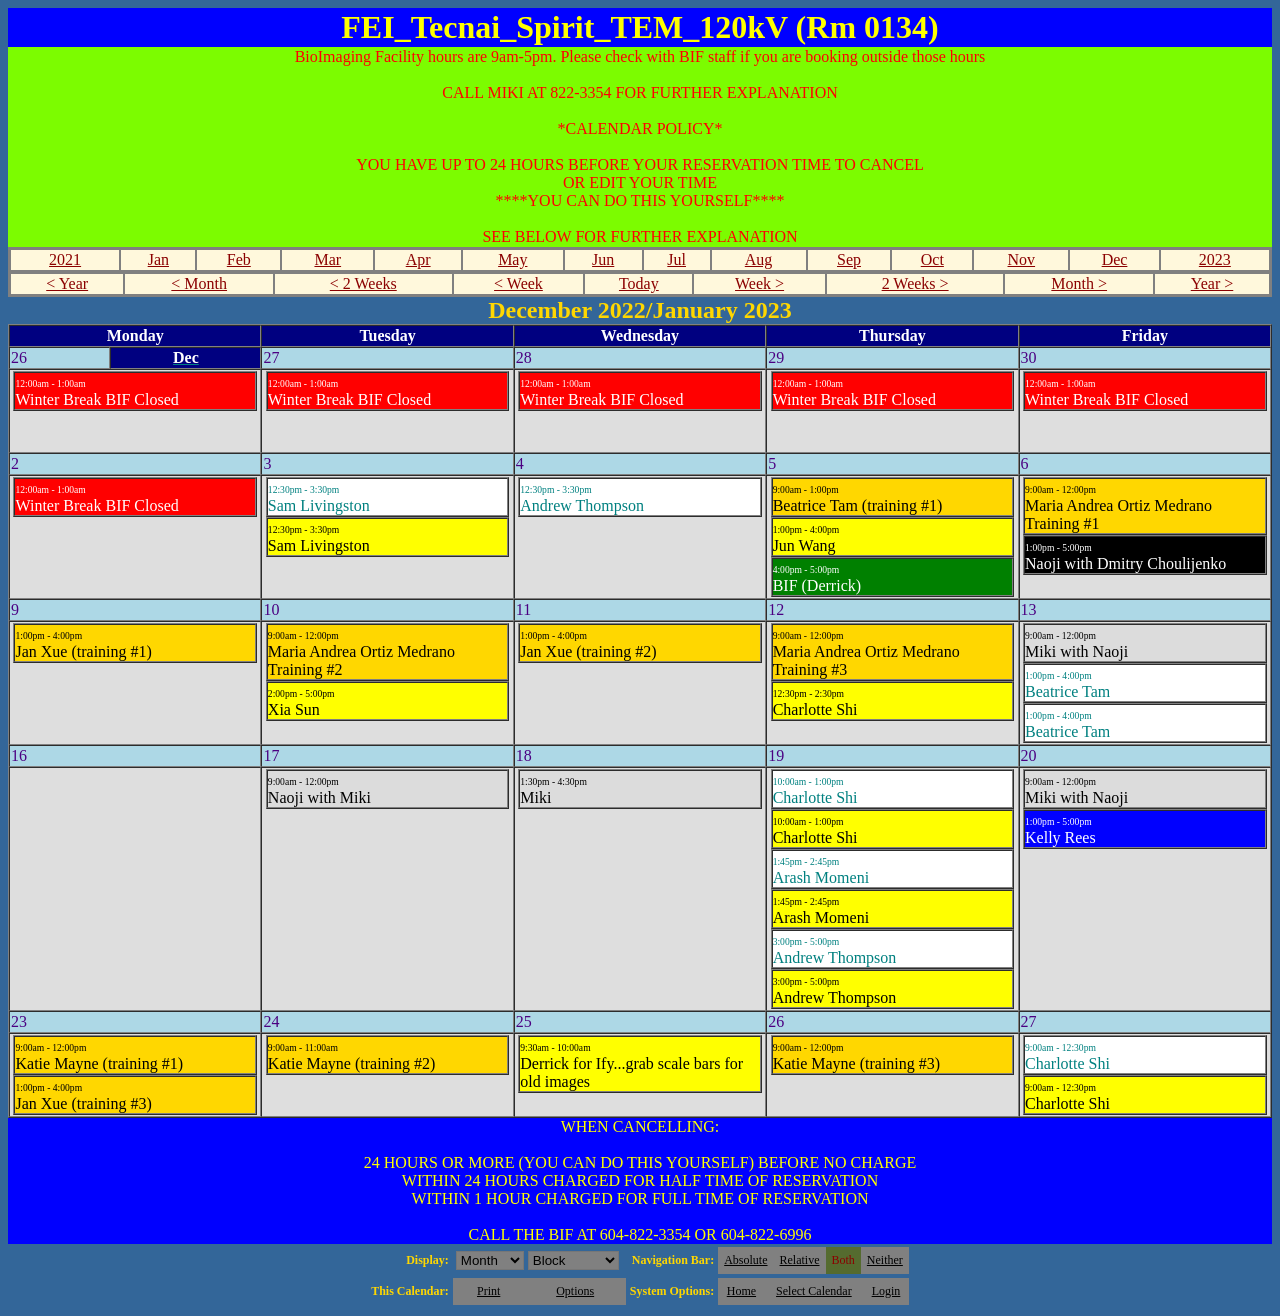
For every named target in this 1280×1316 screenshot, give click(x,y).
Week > (759, 283)
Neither (885, 1260)
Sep (849, 259)
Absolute (745, 1260)
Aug (759, 259)
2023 (1215, 259)
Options (575, 1291)
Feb (239, 259)
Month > (1079, 283)
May (512, 259)
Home (741, 1291)
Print (488, 1291)
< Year (67, 283)
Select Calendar (814, 1291)
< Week (518, 283)
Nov (1022, 259)
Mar (327, 259)
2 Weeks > (915, 283)
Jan (158, 259)
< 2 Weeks (363, 283)
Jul (676, 259)
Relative (800, 1260)
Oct (932, 259)
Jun (603, 259)
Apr (418, 259)
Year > (1212, 283)
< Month (199, 283)
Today (639, 283)
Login (886, 1291)
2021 (65, 259)
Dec (1115, 259)
